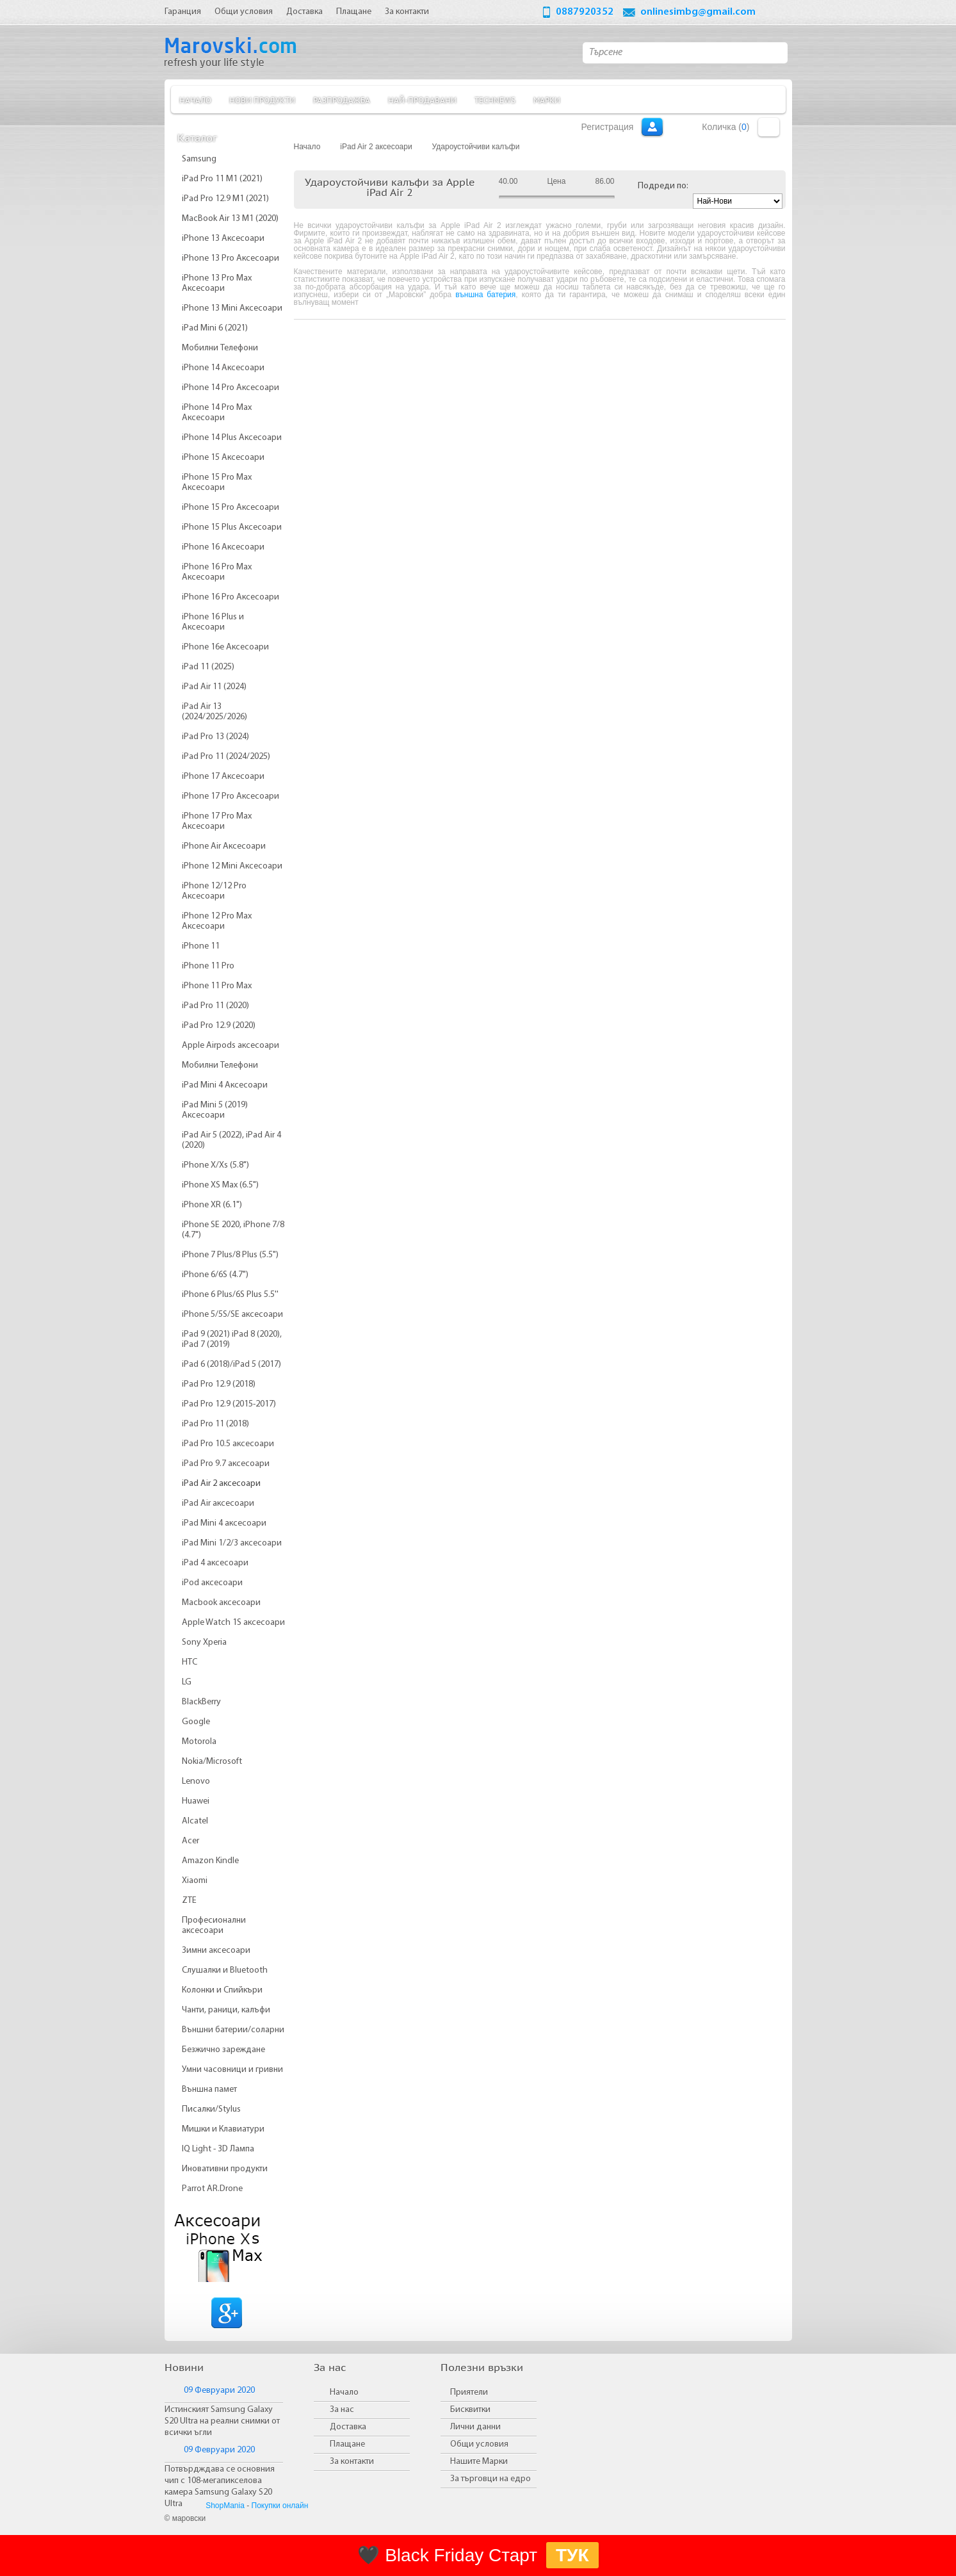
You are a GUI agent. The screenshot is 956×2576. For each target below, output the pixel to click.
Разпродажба (341, 99)
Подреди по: (663, 186)
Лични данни (475, 2427)
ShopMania (225, 2505)
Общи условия (479, 2444)
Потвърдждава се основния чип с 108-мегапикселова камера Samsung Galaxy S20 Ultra (220, 2487)
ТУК (572, 2555)
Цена (556, 181)
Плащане (347, 2444)
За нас (342, 2410)
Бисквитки (470, 2410)
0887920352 (584, 12)
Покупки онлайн (280, 2505)
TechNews (494, 99)
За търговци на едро (490, 2479)
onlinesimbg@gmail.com (698, 12)
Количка (768, 127)
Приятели (469, 2392)
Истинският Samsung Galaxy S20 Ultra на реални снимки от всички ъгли (222, 2421)
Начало (195, 99)
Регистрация (607, 127)
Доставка (348, 2427)
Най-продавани (422, 99)
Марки (546, 99)
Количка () (725, 127)
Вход (652, 127)
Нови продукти (262, 99)
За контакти (352, 2461)
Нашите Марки (479, 2461)
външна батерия (485, 294)
